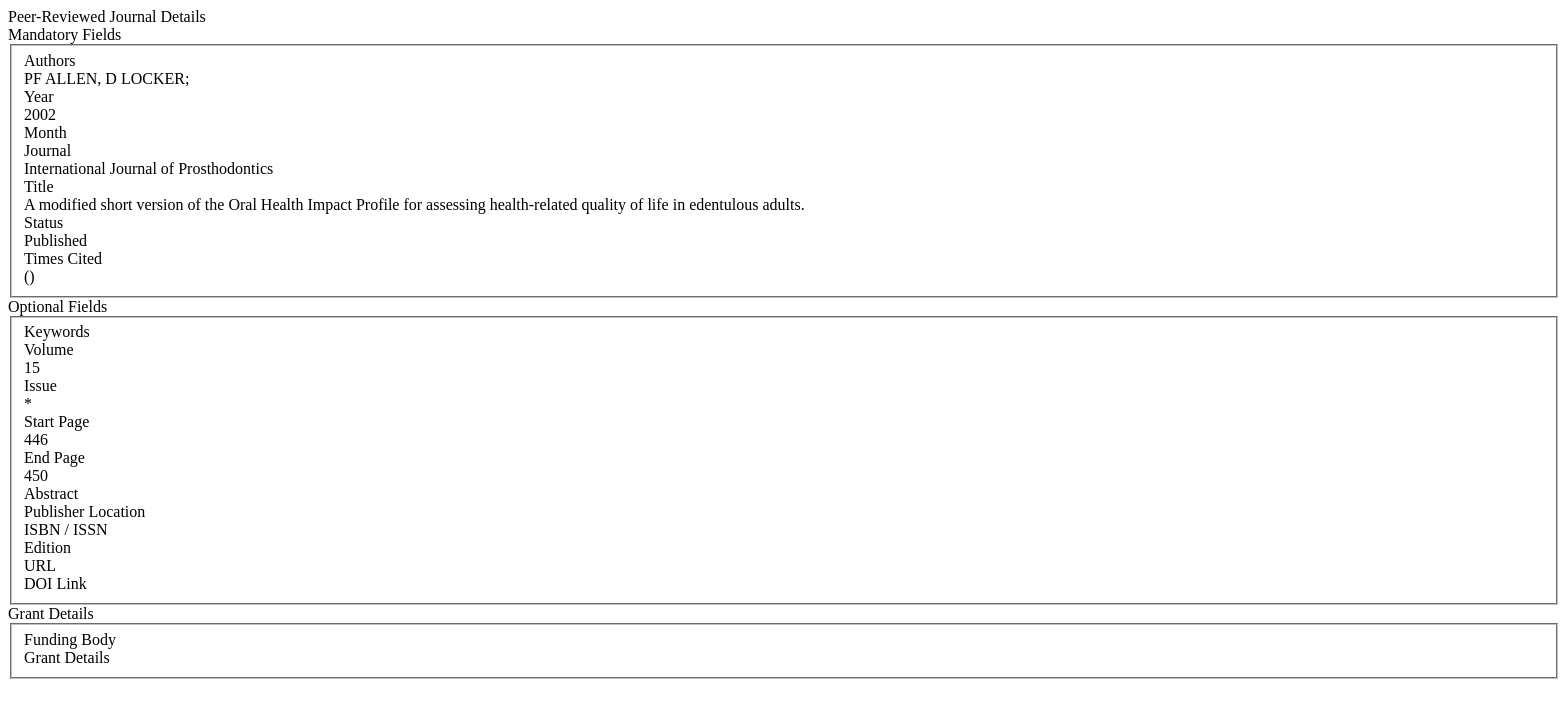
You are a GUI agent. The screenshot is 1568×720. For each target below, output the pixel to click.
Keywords (57, 331)
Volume (48, 349)
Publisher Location (84, 511)
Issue (40, 385)
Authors (50, 60)
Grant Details (67, 657)
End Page (54, 457)
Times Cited (63, 258)
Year (38, 96)
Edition (47, 547)
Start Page (56, 421)
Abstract (51, 493)
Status (43, 222)
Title (39, 186)
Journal (47, 150)
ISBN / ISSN (66, 529)
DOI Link (55, 583)
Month (45, 132)
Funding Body (70, 639)
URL (40, 565)
